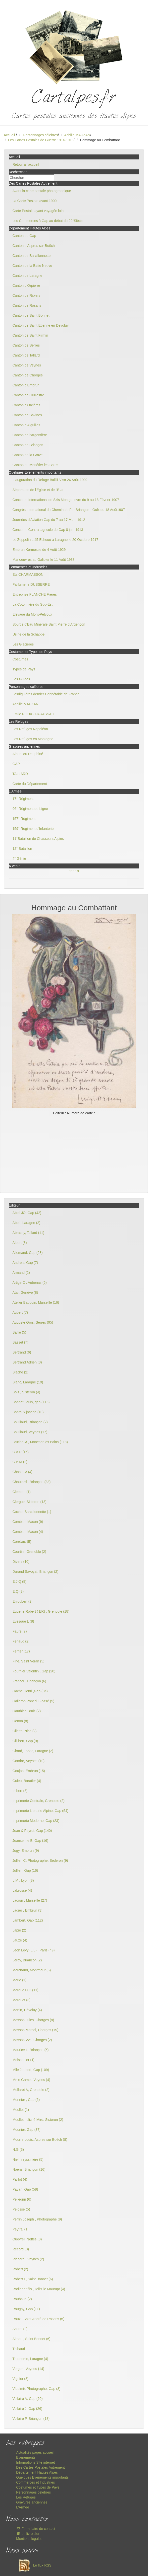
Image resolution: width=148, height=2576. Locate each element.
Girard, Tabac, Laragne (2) (32, 1751)
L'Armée (22, 2507)
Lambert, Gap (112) (27, 1920)
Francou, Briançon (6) (29, 1681)
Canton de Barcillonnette (31, 256)
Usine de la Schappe (28, 634)
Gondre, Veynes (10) (28, 1761)
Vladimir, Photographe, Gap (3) (36, 2389)
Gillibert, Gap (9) (25, 1741)
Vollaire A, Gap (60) (27, 2399)
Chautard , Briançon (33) (31, 1482)
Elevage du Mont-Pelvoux (32, 614)
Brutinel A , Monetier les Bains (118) (40, 1442)
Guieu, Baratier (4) (26, 1781)
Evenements (26, 2457)
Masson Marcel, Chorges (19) (35, 2030)
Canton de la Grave (27, 455)
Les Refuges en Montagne (32, 739)
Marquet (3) (21, 2000)
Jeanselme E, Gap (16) (30, 1841)
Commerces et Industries (35, 2482)
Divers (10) (20, 1562)
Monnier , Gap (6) (26, 2100)
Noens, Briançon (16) (28, 2169)
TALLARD (20, 774)
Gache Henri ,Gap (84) (30, 1691)
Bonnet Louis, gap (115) (30, 1402)
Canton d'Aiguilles (26, 425)
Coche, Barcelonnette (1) (31, 1512)
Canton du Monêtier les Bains (35, 465)
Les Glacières (23, 644)
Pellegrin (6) (21, 2199)
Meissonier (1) (23, 2060)
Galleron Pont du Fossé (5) (33, 1701)
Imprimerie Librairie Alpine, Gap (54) (40, 1811)
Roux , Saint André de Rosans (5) (38, 2319)
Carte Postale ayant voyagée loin (37, 211)
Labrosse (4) (22, 1890)
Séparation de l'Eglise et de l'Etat (37, 490)
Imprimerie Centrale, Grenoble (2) (38, 1801)
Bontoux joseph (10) (28, 1412)
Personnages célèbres (40, 135)
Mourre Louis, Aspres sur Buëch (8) (39, 2140)
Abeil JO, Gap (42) (26, 1213)
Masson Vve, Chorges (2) (32, 2040)
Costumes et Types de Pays (37, 2487)
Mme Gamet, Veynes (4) (31, 2080)
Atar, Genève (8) (25, 1292)
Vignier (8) (20, 2379)
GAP (16, 764)
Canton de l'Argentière (29, 435)
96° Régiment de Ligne (30, 809)
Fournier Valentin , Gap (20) (33, 1671)
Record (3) (20, 2249)
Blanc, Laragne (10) (27, 1382)
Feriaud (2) (20, 1641)
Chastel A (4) (22, 1472)
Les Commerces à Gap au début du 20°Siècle (47, 221)
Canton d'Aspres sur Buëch (33, 246)
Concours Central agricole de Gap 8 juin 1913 (47, 530)
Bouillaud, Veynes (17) (29, 1432)
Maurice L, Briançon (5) (30, 2050)
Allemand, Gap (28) (27, 1253)
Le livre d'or (27, 2534)
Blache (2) (20, 1372)
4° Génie (19, 858)
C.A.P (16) (20, 1452)
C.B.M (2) (19, 1462)
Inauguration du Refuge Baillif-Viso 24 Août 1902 (50, 480)
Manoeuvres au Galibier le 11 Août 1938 (43, 560)
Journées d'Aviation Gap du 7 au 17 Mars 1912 (48, 520)
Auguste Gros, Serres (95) (32, 1322)
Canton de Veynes (26, 365)
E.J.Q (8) (19, 1581)
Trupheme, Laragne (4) (30, 2359)
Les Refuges (26, 2497)
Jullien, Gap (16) (25, 1870)
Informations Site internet (35, 2462)
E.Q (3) (18, 1591)
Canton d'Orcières (26, 405)
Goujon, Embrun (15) (28, 1771)
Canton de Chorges (27, 375)
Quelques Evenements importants (42, 2477)
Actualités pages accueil (34, 2452)
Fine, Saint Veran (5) (28, 1661)
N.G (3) (18, 2149)
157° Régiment (24, 819)
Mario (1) (19, 1980)
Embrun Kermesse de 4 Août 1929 (39, 550)
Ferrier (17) (21, 1651)
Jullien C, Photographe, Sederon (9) (40, 1860)
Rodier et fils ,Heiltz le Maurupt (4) (38, 2289)
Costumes (20, 659)
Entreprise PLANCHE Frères (34, 594)
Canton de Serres (26, 345)
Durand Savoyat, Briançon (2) (35, 1572)
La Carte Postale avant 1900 (34, 201)
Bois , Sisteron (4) (26, 1392)
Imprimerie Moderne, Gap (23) (35, 1821)
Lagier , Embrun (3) (27, 1910)
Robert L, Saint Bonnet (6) (32, 2279)
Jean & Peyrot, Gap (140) (32, 1831)
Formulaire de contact (35, 2529)
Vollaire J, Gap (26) (27, 2409)
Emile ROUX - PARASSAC (33, 714)
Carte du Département (29, 784)
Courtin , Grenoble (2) (29, 1552)
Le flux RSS (33, 2565)
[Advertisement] (74, 1153)
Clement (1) (21, 1492)
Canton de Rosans (26, 305)
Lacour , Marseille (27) (29, 1900)
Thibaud (18, 2349)
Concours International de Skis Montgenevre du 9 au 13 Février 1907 (65, 500)
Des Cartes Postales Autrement (40, 2467)
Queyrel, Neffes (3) (27, 2239)
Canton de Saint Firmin (30, 335)
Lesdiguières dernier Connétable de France (45, 694)
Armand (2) (21, 1273)
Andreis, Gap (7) (25, 1263)
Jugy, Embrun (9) (25, 1851)
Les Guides (21, 679)
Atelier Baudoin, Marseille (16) (35, 1302)
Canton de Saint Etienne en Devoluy (40, 325)
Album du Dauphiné (27, 754)
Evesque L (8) (23, 1621)
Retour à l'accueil (25, 164)
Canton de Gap (24, 236)
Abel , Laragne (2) (26, 1223)
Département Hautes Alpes (37, 2472)
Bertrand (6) (21, 1352)
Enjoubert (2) (22, 1601)
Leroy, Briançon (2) (27, 1960)
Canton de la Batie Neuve (32, 266)
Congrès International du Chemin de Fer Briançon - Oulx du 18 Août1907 (68, 510)
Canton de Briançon (27, 445)
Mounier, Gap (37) (26, 2130)
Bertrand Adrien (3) (27, 1362)
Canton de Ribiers (26, 295)
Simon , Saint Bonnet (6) (31, 2339)
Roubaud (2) (22, 2299)
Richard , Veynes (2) (28, 2259)
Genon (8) (20, 1721)
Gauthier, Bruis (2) (26, 1711)
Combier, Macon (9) (27, 1522)
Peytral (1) (20, 2229)
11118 (74, 871)
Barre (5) (19, 1332)
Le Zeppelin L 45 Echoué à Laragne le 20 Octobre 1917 (55, 540)
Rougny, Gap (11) (26, 2309)
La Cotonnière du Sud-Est (32, 604)
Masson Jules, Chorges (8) (33, 2020)
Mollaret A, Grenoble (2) (30, 2090)
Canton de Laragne (27, 276)
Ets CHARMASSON (27, 574)
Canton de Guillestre (28, 395)
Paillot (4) (19, 2179)
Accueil (9, 135)
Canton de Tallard (26, 355)
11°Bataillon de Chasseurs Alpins (38, 839)
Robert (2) (20, 2269)
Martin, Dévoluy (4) (27, 2010)
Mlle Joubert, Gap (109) (30, 2070)
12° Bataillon (22, 849)
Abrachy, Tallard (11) (28, 1233)
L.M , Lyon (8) (23, 1880)
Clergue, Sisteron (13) (29, 1502)
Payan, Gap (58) (25, 2189)
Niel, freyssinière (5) (27, 2159)
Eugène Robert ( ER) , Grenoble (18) (40, 1611)
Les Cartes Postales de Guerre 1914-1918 (41, 140)
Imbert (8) (20, 1791)
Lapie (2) (19, 1930)
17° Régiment (23, 799)
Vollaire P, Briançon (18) (30, 2419)
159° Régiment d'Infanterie (32, 829)
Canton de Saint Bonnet (30, 315)
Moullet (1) (20, 2110)
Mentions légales (29, 2539)
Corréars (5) (21, 1542)
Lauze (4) (19, 1940)
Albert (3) (19, 1243)
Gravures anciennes (31, 2502)
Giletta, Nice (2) (24, 1731)
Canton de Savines (27, 415)
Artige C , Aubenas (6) (29, 1283)
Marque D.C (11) (25, 1990)
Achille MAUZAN (77, 135)
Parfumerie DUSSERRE (31, 584)
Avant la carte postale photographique (41, 191)
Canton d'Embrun (26, 385)
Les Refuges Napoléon (30, 729)
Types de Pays (23, 669)
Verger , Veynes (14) (28, 2369)
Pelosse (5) (21, 2209)
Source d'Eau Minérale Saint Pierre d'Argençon (48, 624)
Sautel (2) (20, 2329)
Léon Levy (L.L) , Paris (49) (33, 1950)
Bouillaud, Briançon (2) (30, 1422)
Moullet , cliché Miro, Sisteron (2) (37, 2120)
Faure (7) (19, 1631)
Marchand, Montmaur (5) (31, 1970)
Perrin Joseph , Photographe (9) (37, 2219)
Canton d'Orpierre (26, 285)
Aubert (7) (20, 1312)
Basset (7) (20, 1342)
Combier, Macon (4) (27, 1532)
